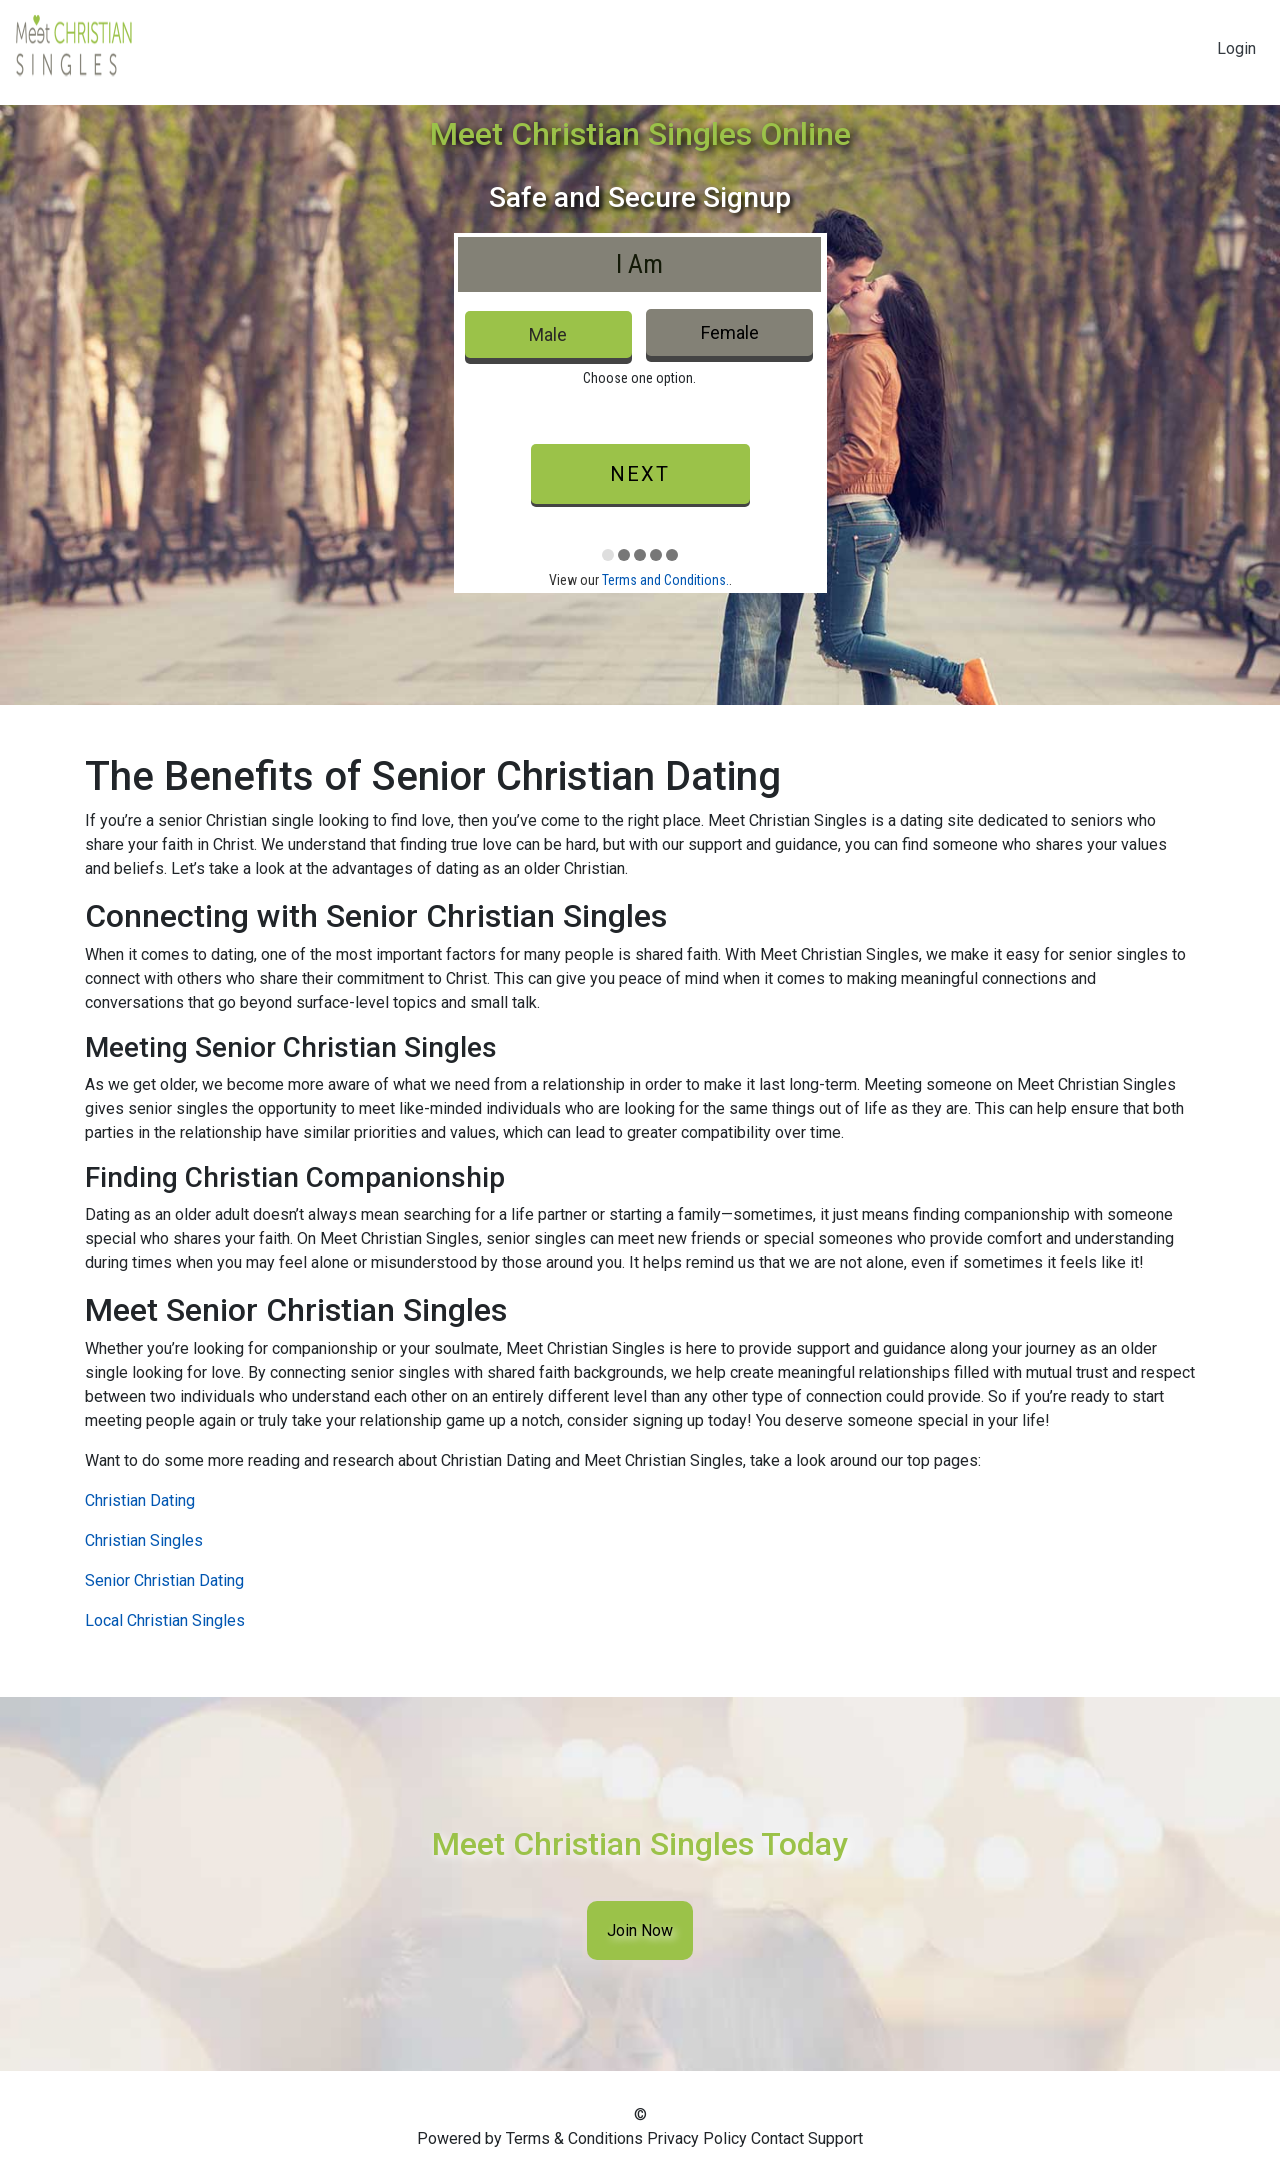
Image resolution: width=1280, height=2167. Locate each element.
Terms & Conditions (574, 2138)
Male (548, 334)
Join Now (640, 1930)
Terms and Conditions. (665, 580)
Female (730, 332)
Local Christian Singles (165, 1620)
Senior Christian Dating (164, 1580)
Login (1236, 48)
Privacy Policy (697, 2138)
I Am (639, 264)
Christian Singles (144, 1540)
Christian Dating (140, 1500)
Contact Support (807, 2138)
